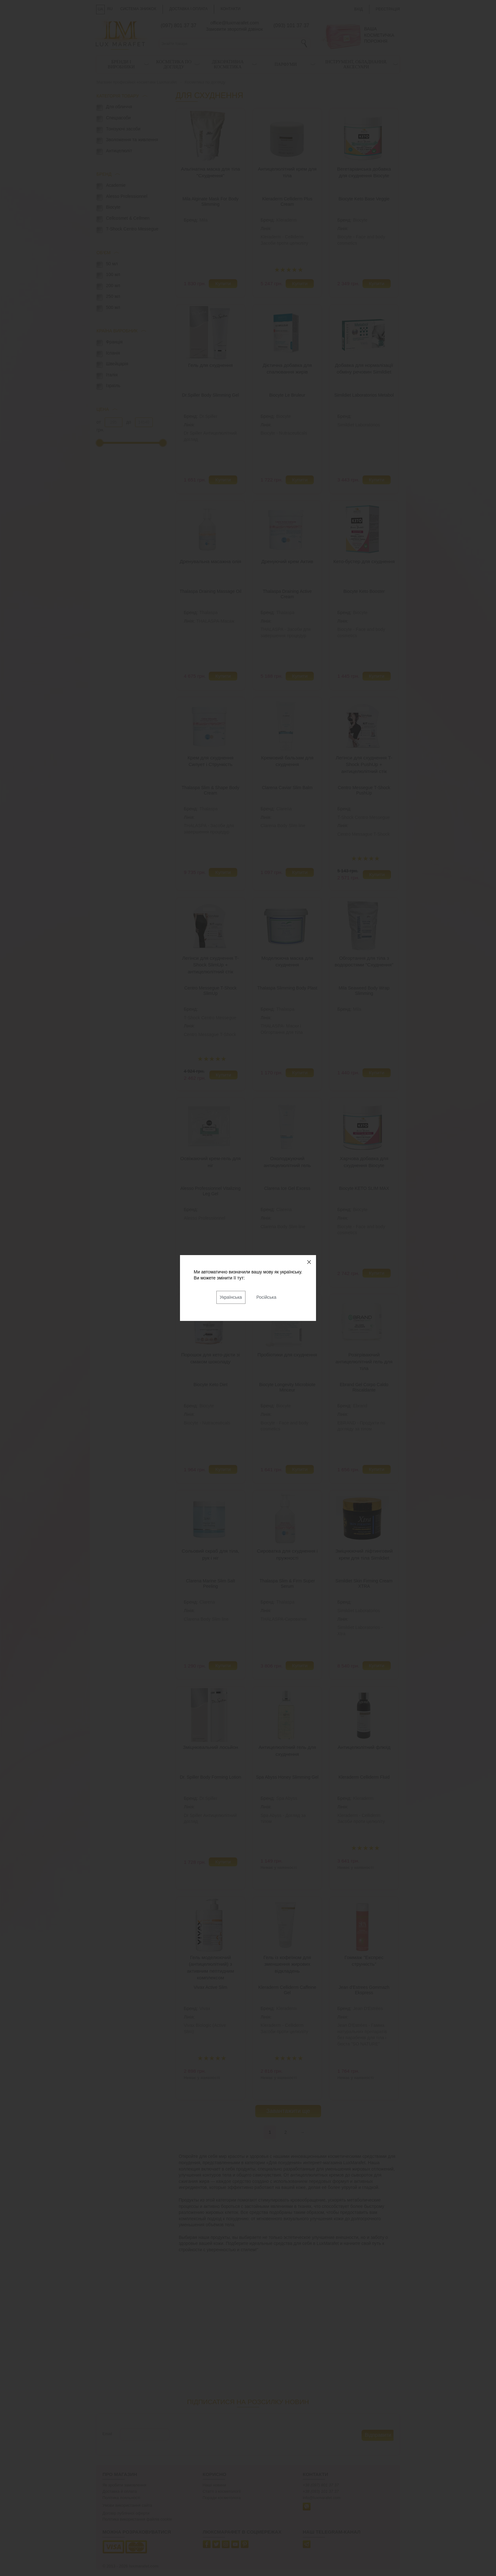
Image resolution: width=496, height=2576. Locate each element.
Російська (266, 1297)
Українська (231, 1297)
